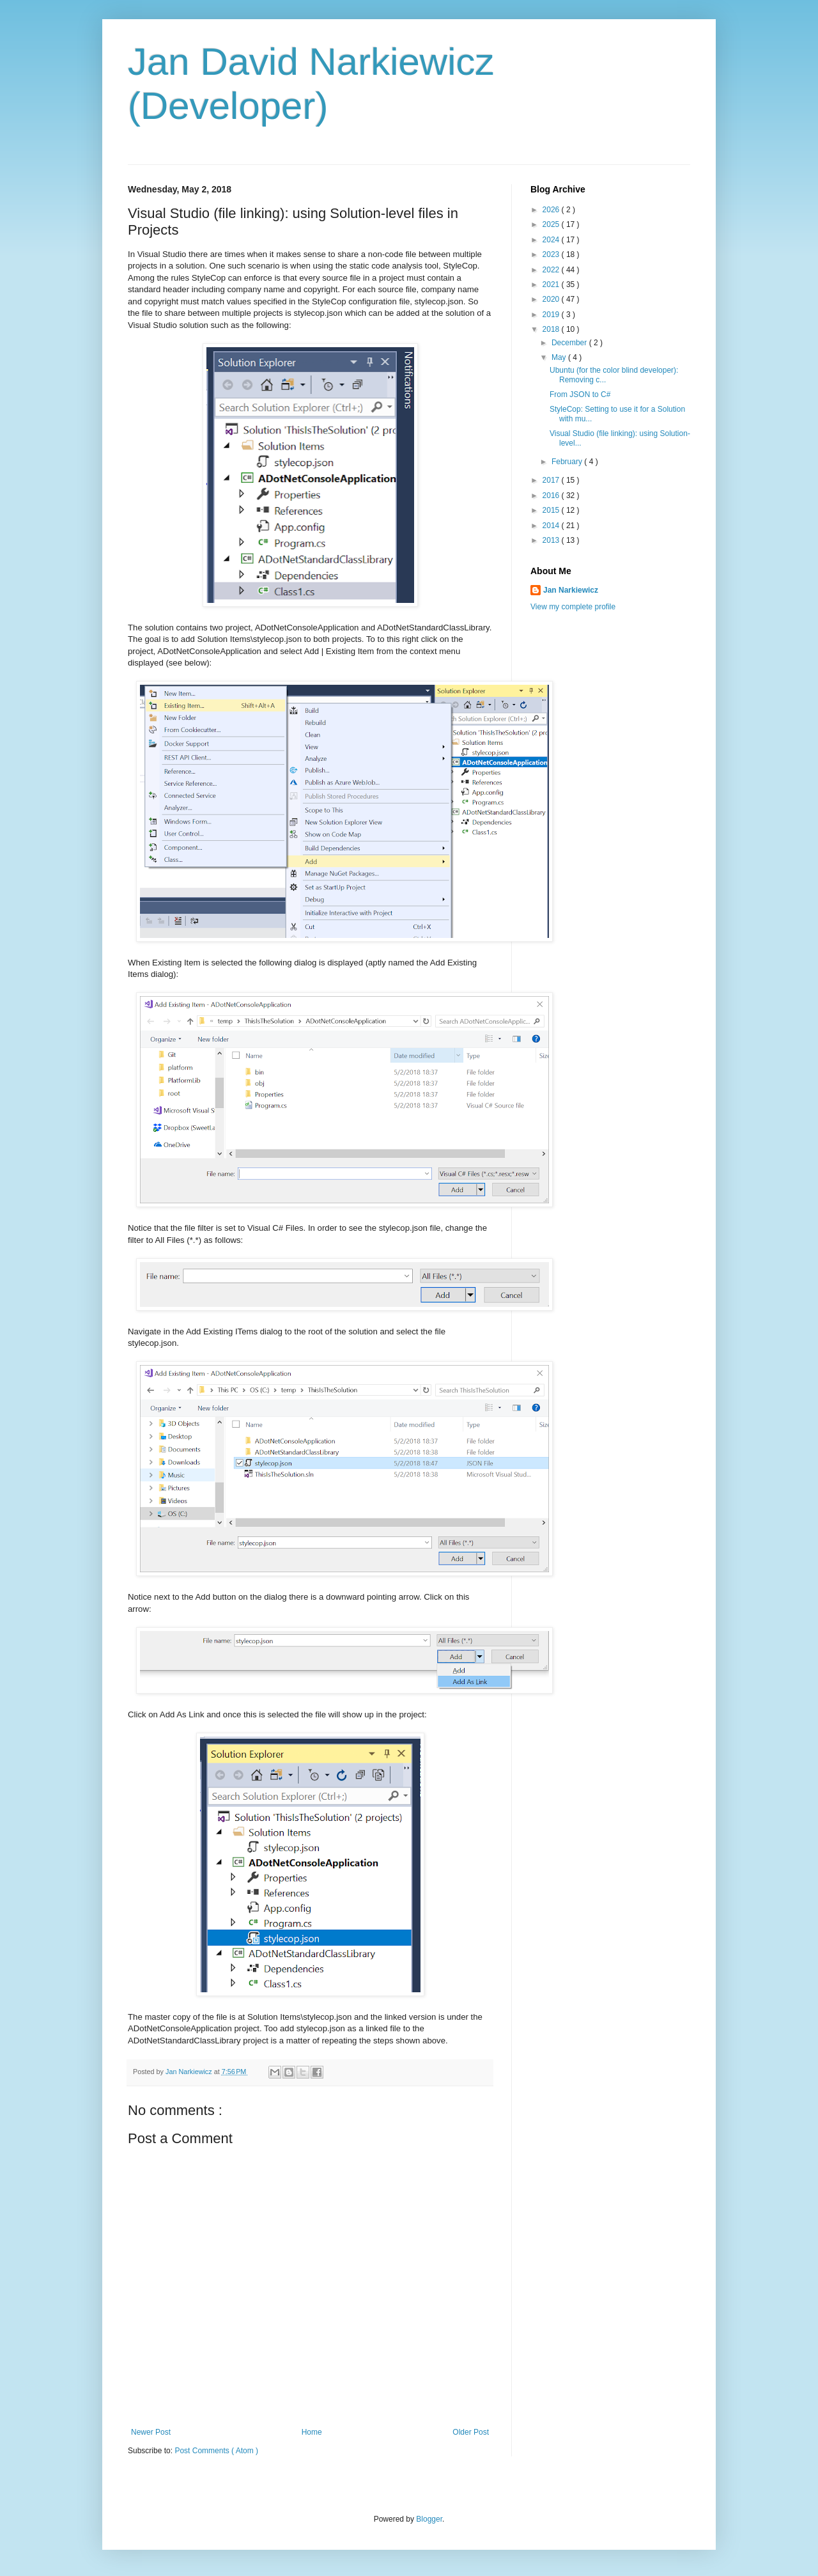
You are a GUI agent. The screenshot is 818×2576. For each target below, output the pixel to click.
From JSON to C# (580, 394)
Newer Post (151, 2432)
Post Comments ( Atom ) (216, 2450)
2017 (552, 480)
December (570, 342)
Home (312, 2432)
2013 (552, 540)
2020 (552, 299)
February (568, 461)
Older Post (470, 2432)
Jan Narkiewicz (570, 590)
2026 (552, 209)
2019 (552, 314)
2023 (552, 254)
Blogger (429, 2519)
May (560, 357)
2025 (552, 224)
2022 (552, 269)
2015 (552, 510)
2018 (552, 329)
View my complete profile (572, 606)
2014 (552, 525)
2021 (552, 284)
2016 (552, 495)
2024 (552, 239)
